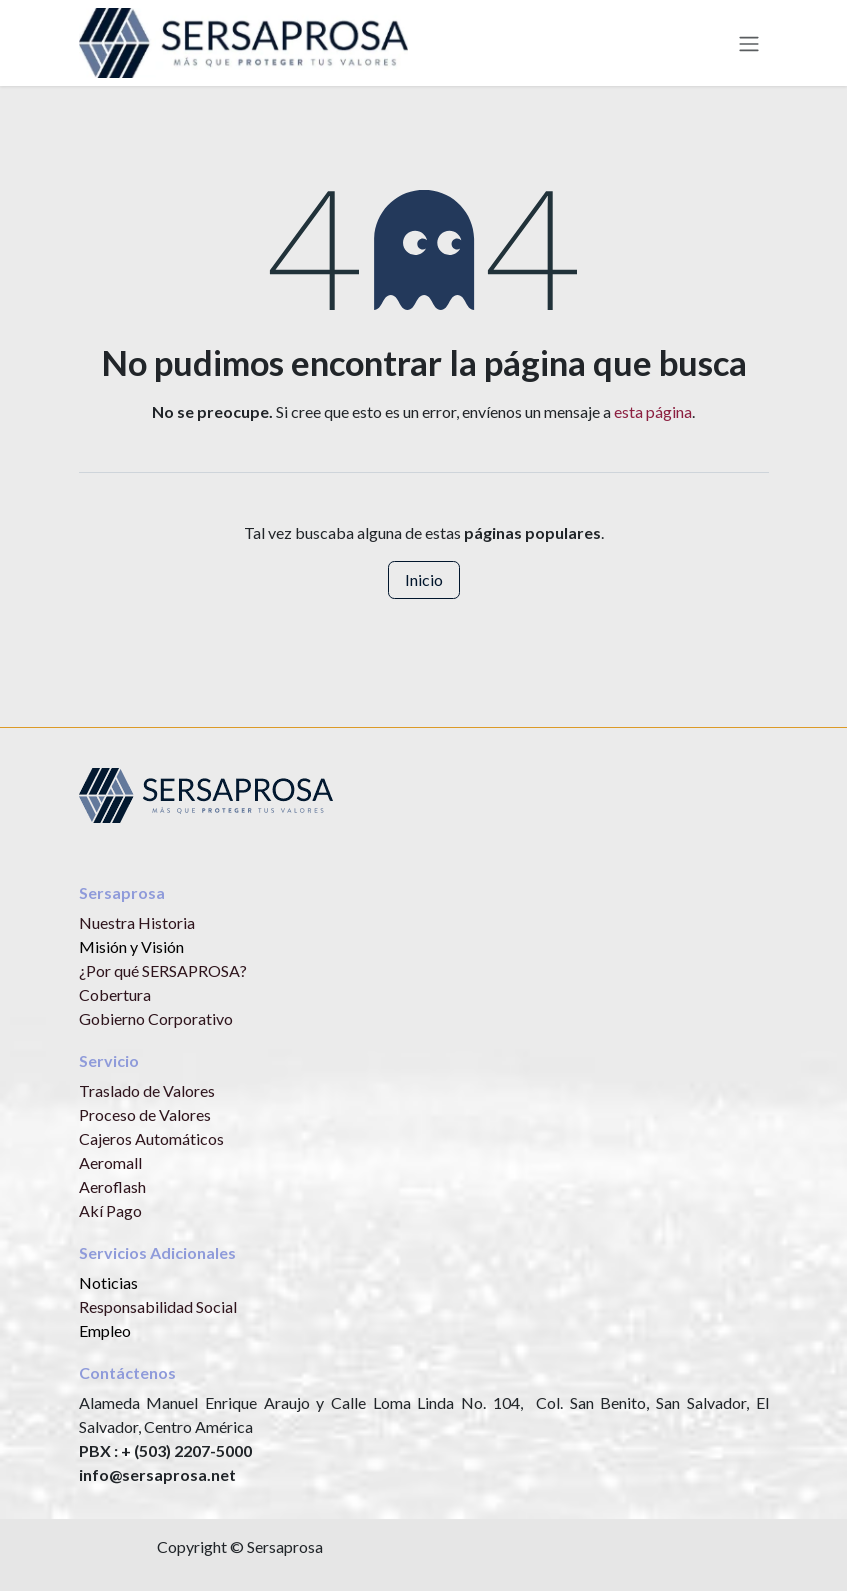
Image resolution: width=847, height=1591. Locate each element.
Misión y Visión (131, 946)
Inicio (424, 579)
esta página (653, 411)
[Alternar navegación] (749, 43)
